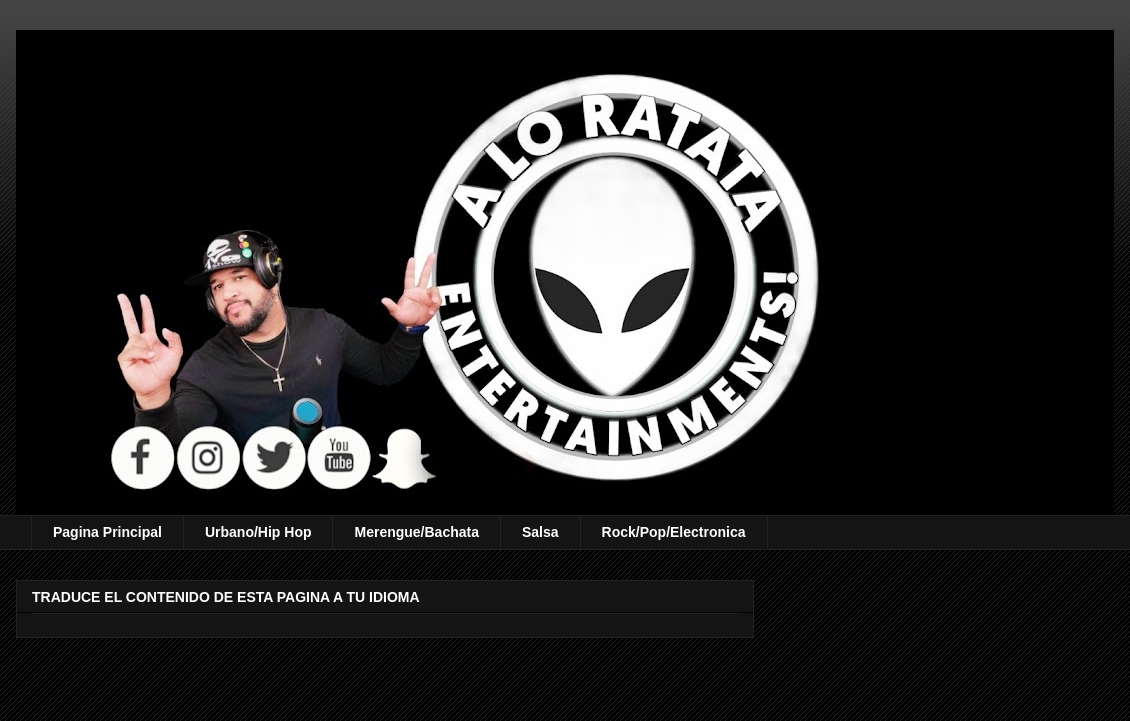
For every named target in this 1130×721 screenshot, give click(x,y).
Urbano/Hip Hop (258, 532)
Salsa (540, 532)
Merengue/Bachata (416, 532)
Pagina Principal (107, 532)
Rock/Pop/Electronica (674, 532)
